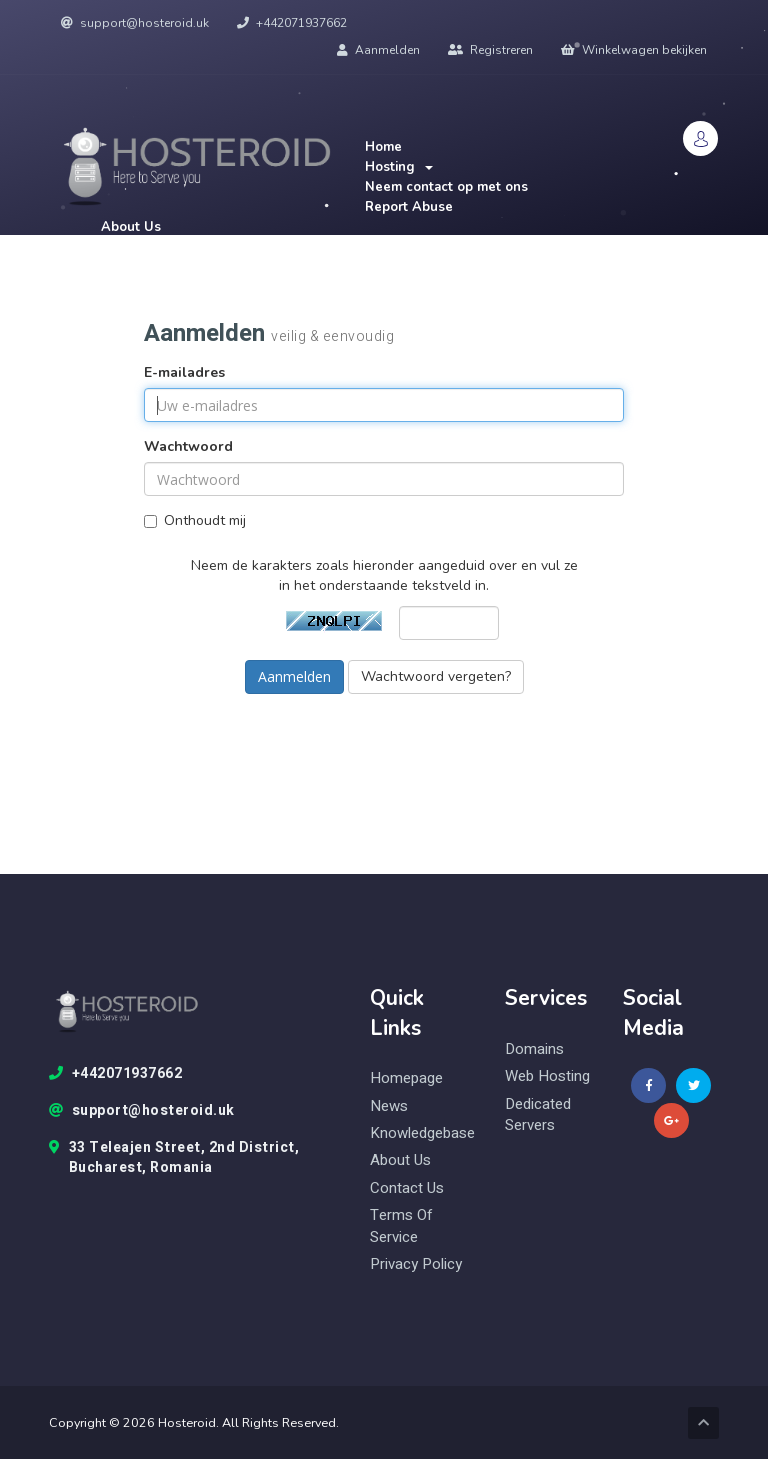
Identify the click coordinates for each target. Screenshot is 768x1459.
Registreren (490, 50)
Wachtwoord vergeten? (436, 676)
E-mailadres (184, 372)
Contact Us (407, 1188)
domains (534, 1049)
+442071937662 (292, 23)
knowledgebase (422, 1133)
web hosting (547, 1076)
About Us (131, 227)
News (389, 1106)
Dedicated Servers (538, 1115)
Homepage (406, 1078)
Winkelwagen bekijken (634, 50)
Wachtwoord (188, 446)
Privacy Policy (416, 1264)
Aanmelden (378, 50)
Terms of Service (401, 1226)
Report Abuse (409, 207)
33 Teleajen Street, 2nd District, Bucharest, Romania (174, 1158)
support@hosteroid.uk (135, 23)
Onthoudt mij (195, 520)
